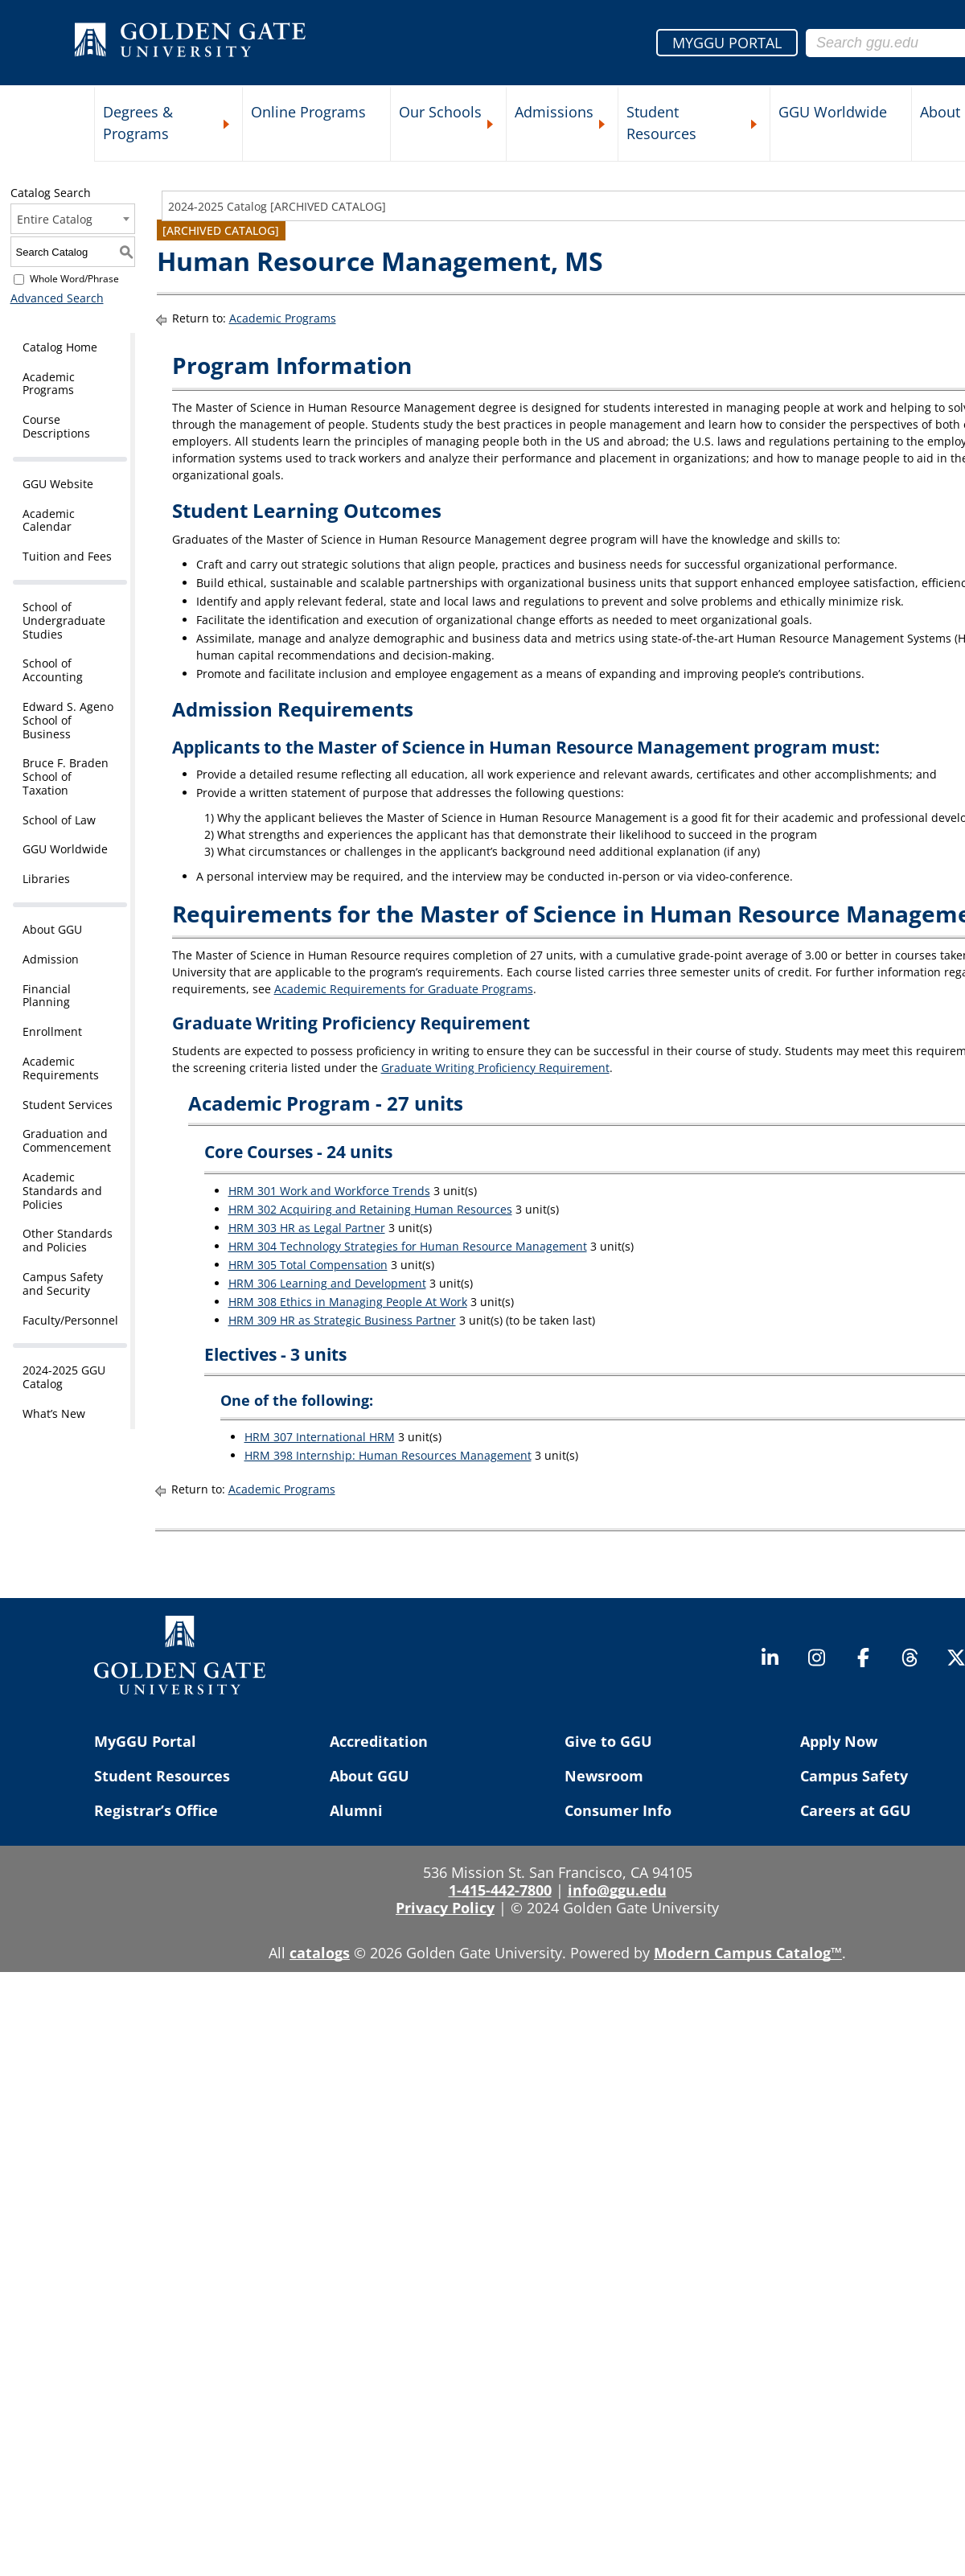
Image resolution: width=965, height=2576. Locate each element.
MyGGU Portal (145, 1741)
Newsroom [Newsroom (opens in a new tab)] (604, 1775)
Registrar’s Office (156, 1810)
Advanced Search (57, 298)
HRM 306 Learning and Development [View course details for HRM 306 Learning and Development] (327, 1283)
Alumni (356, 1810)
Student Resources (661, 122)
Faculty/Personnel (70, 1320)
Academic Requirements (61, 1068)
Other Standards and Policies (68, 1240)
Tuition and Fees (67, 556)
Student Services (68, 1104)
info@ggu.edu (617, 1890)
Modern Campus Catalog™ (748, 1952)
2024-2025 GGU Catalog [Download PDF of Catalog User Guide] (64, 1376)
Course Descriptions (56, 426)
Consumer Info (618, 1810)
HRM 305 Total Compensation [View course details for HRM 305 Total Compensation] (308, 1264)
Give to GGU (608, 1741)
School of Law (59, 820)
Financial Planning (47, 995)
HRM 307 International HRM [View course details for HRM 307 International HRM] (319, 1436)
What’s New (54, 1413)
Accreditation (379, 1741)
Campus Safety (854, 1775)
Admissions (554, 111)
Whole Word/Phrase (74, 279)
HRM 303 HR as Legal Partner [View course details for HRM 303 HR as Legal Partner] (306, 1227)
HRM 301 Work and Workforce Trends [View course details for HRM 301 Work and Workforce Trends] (329, 1190)
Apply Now (838, 1741)
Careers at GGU (855, 1810)
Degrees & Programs (138, 122)
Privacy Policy (445, 1907)
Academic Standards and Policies (62, 1190)
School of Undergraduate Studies (64, 620)
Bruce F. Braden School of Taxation (66, 776)
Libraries (46, 878)
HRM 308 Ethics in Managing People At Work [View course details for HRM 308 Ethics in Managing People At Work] (347, 1301)
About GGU (52, 929)
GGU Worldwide (832, 111)
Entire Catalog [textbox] (54, 219)
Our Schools (440, 111)
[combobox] (72, 218)
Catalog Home (60, 347)
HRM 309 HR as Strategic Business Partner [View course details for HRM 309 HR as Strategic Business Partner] (342, 1320)
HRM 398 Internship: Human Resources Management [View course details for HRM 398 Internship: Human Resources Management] (388, 1455)
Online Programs (308, 111)
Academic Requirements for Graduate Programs (403, 988)
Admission (51, 959)
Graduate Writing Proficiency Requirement (495, 1067)
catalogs (320, 1952)
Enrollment (52, 1031)
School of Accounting (53, 669)
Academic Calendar (49, 520)
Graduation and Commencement (67, 1140)
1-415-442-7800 (500, 1890)
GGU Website (58, 483)
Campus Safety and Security (63, 1283)
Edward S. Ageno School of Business (68, 720)
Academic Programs (49, 383)
